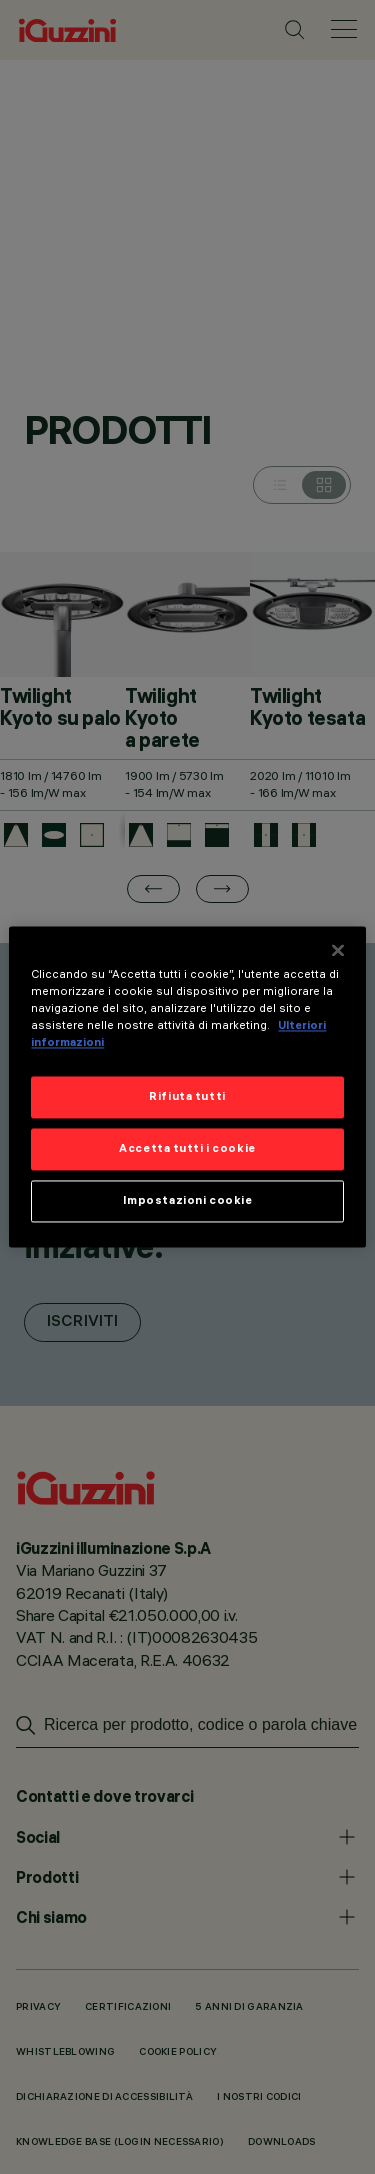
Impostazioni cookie (188, 1201)
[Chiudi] (338, 950)
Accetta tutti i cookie (187, 1149)
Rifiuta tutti (187, 1097)
